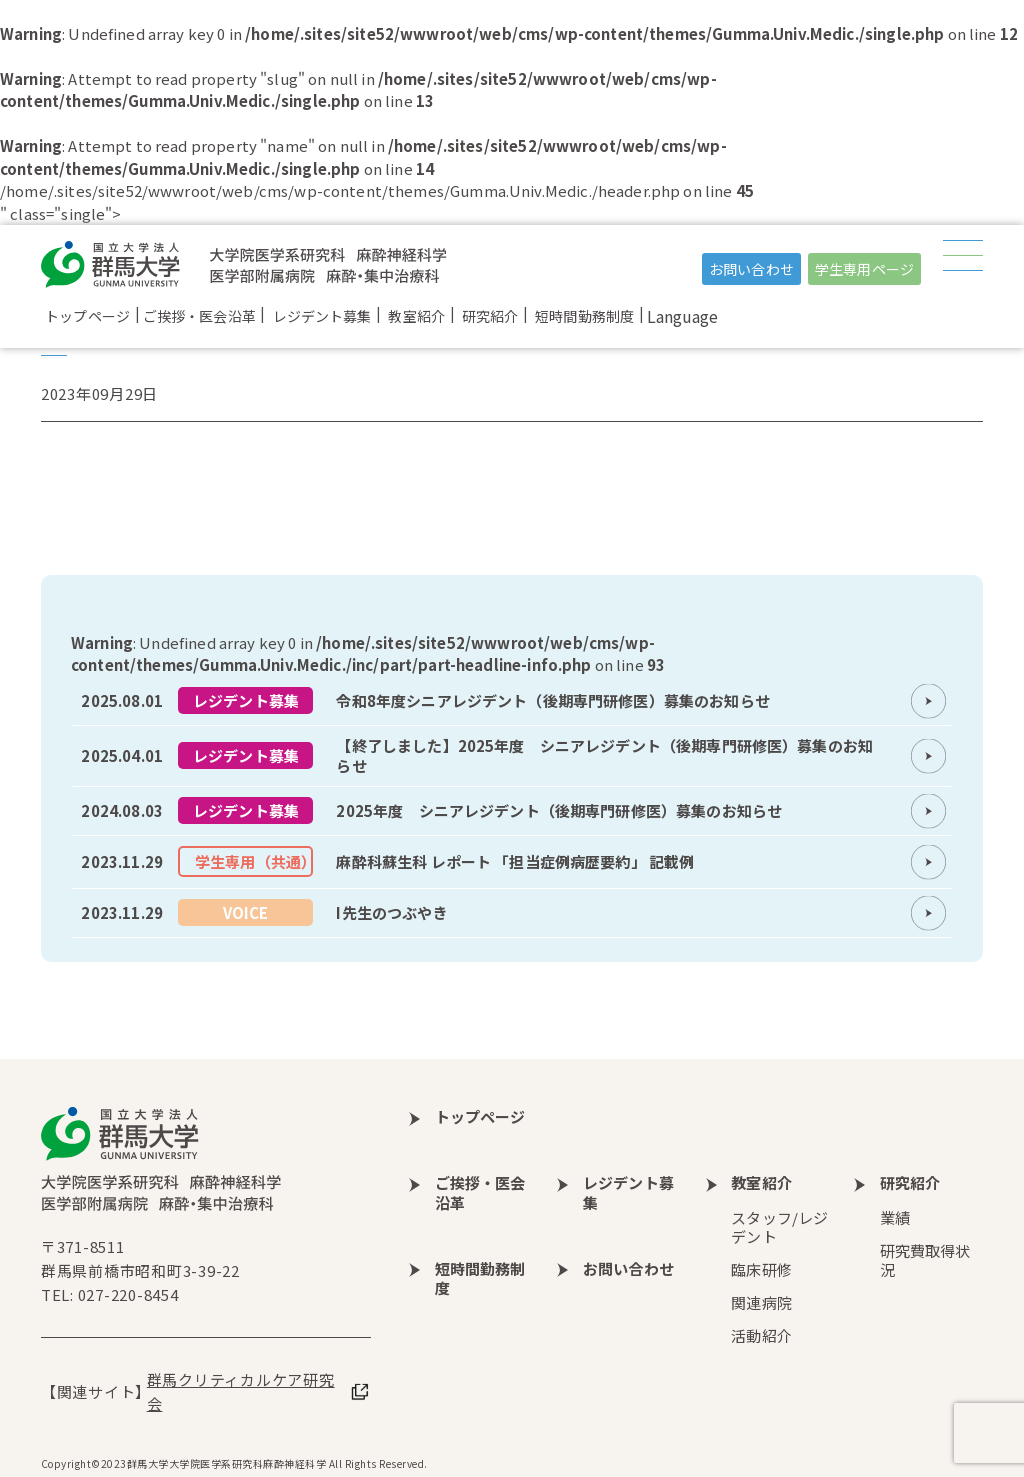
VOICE (246, 912)
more (512, 701)
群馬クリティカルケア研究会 (241, 1391)
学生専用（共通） (254, 861)
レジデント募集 (246, 700)
